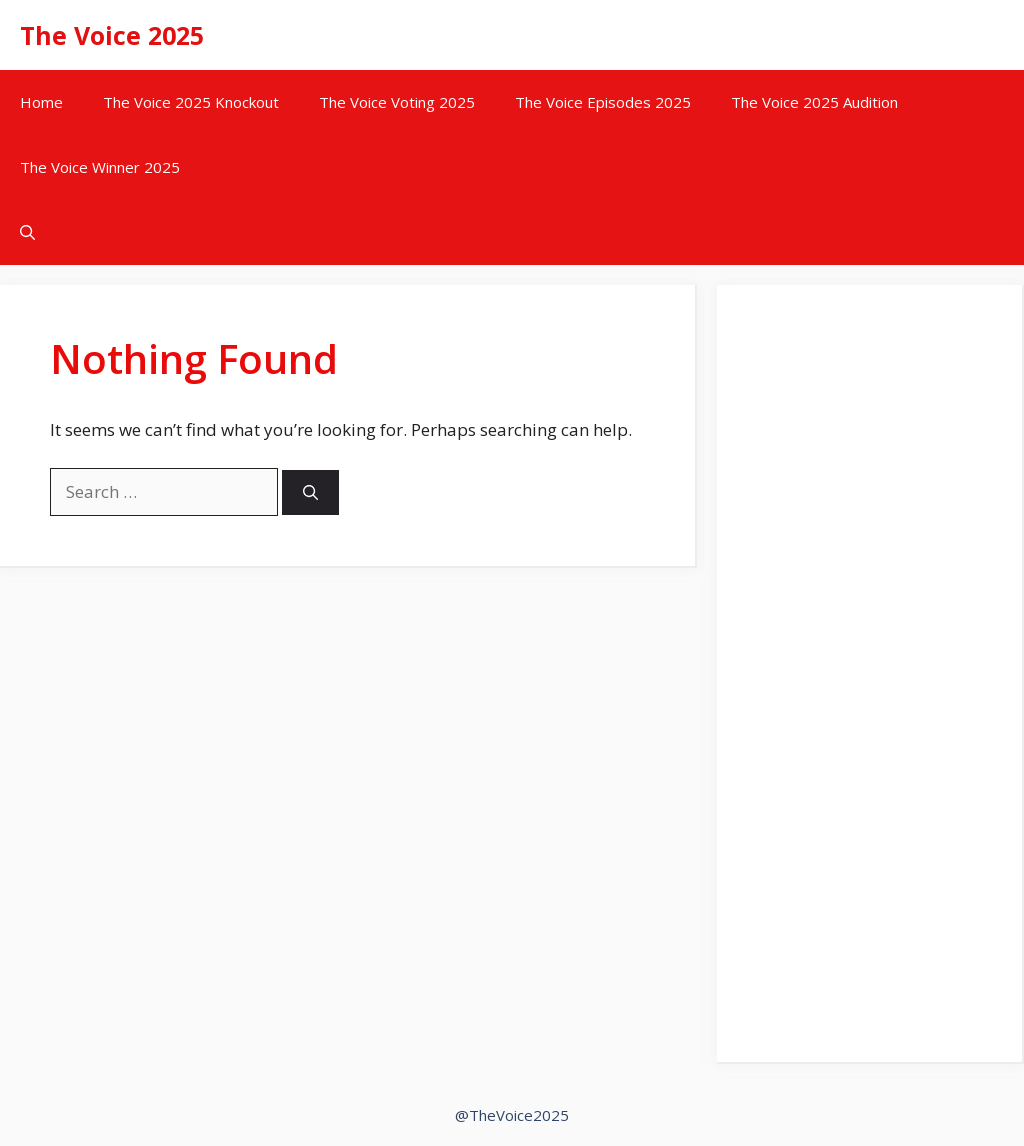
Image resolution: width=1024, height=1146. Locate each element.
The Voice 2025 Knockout (191, 102)
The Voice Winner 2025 (100, 167)
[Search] (310, 492)
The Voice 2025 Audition (814, 102)
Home (41, 102)
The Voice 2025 (112, 35)
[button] (27, 232)
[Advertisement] (869, 686)
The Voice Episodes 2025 (603, 102)
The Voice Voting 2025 (397, 102)
